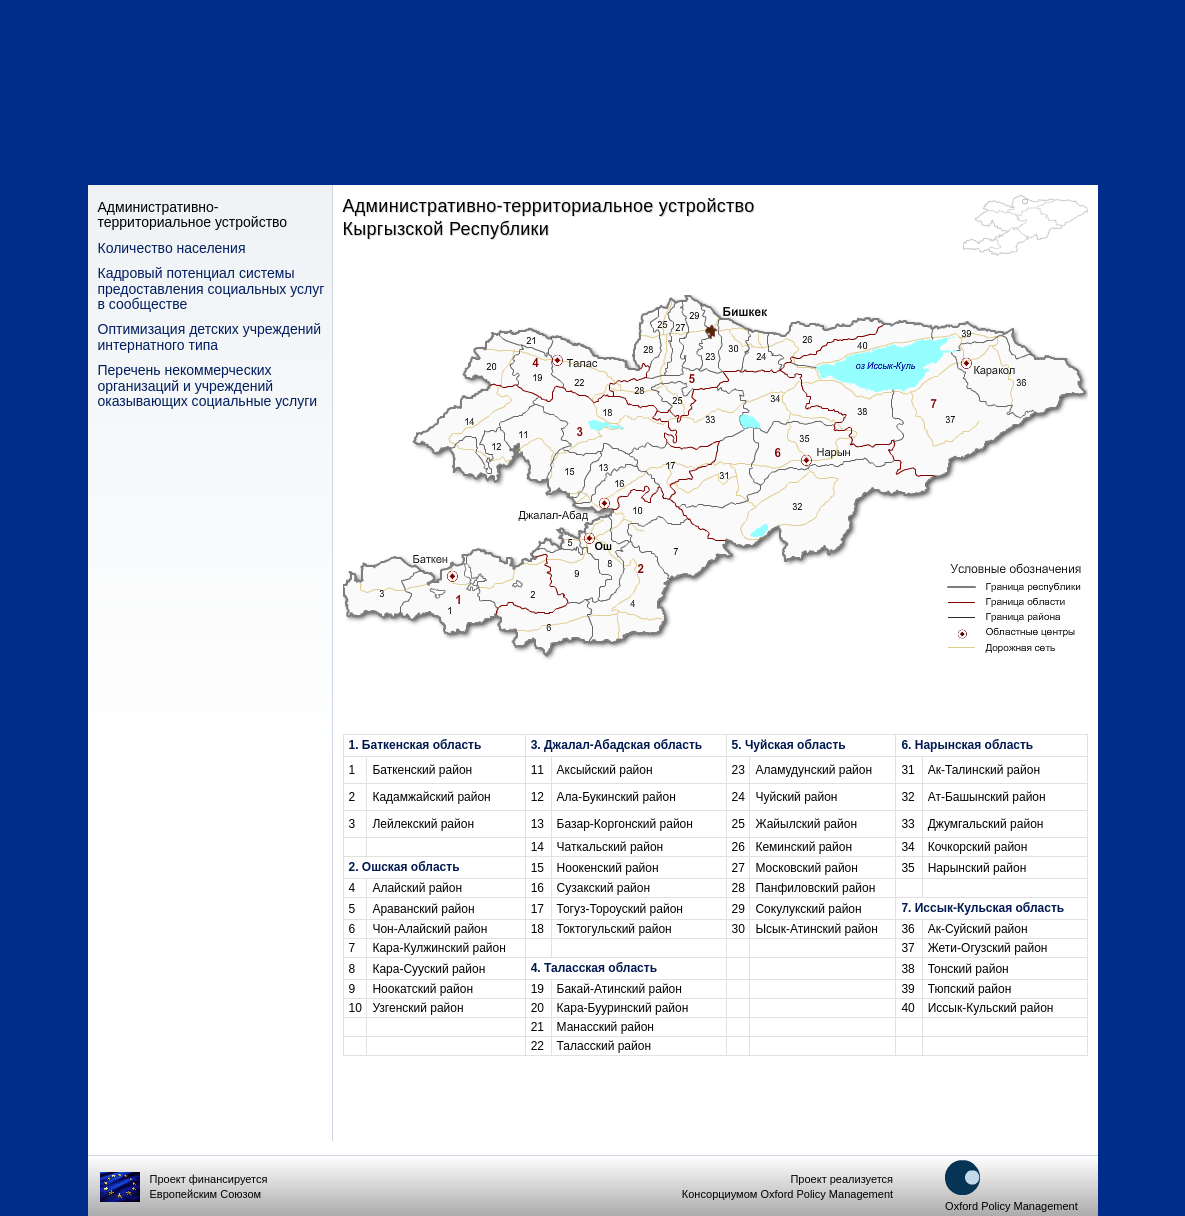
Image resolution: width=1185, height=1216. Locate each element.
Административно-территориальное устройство (193, 215)
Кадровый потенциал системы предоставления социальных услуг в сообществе (211, 289)
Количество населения (172, 248)
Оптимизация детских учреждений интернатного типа (210, 337)
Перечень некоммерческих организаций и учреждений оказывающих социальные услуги (208, 386)
